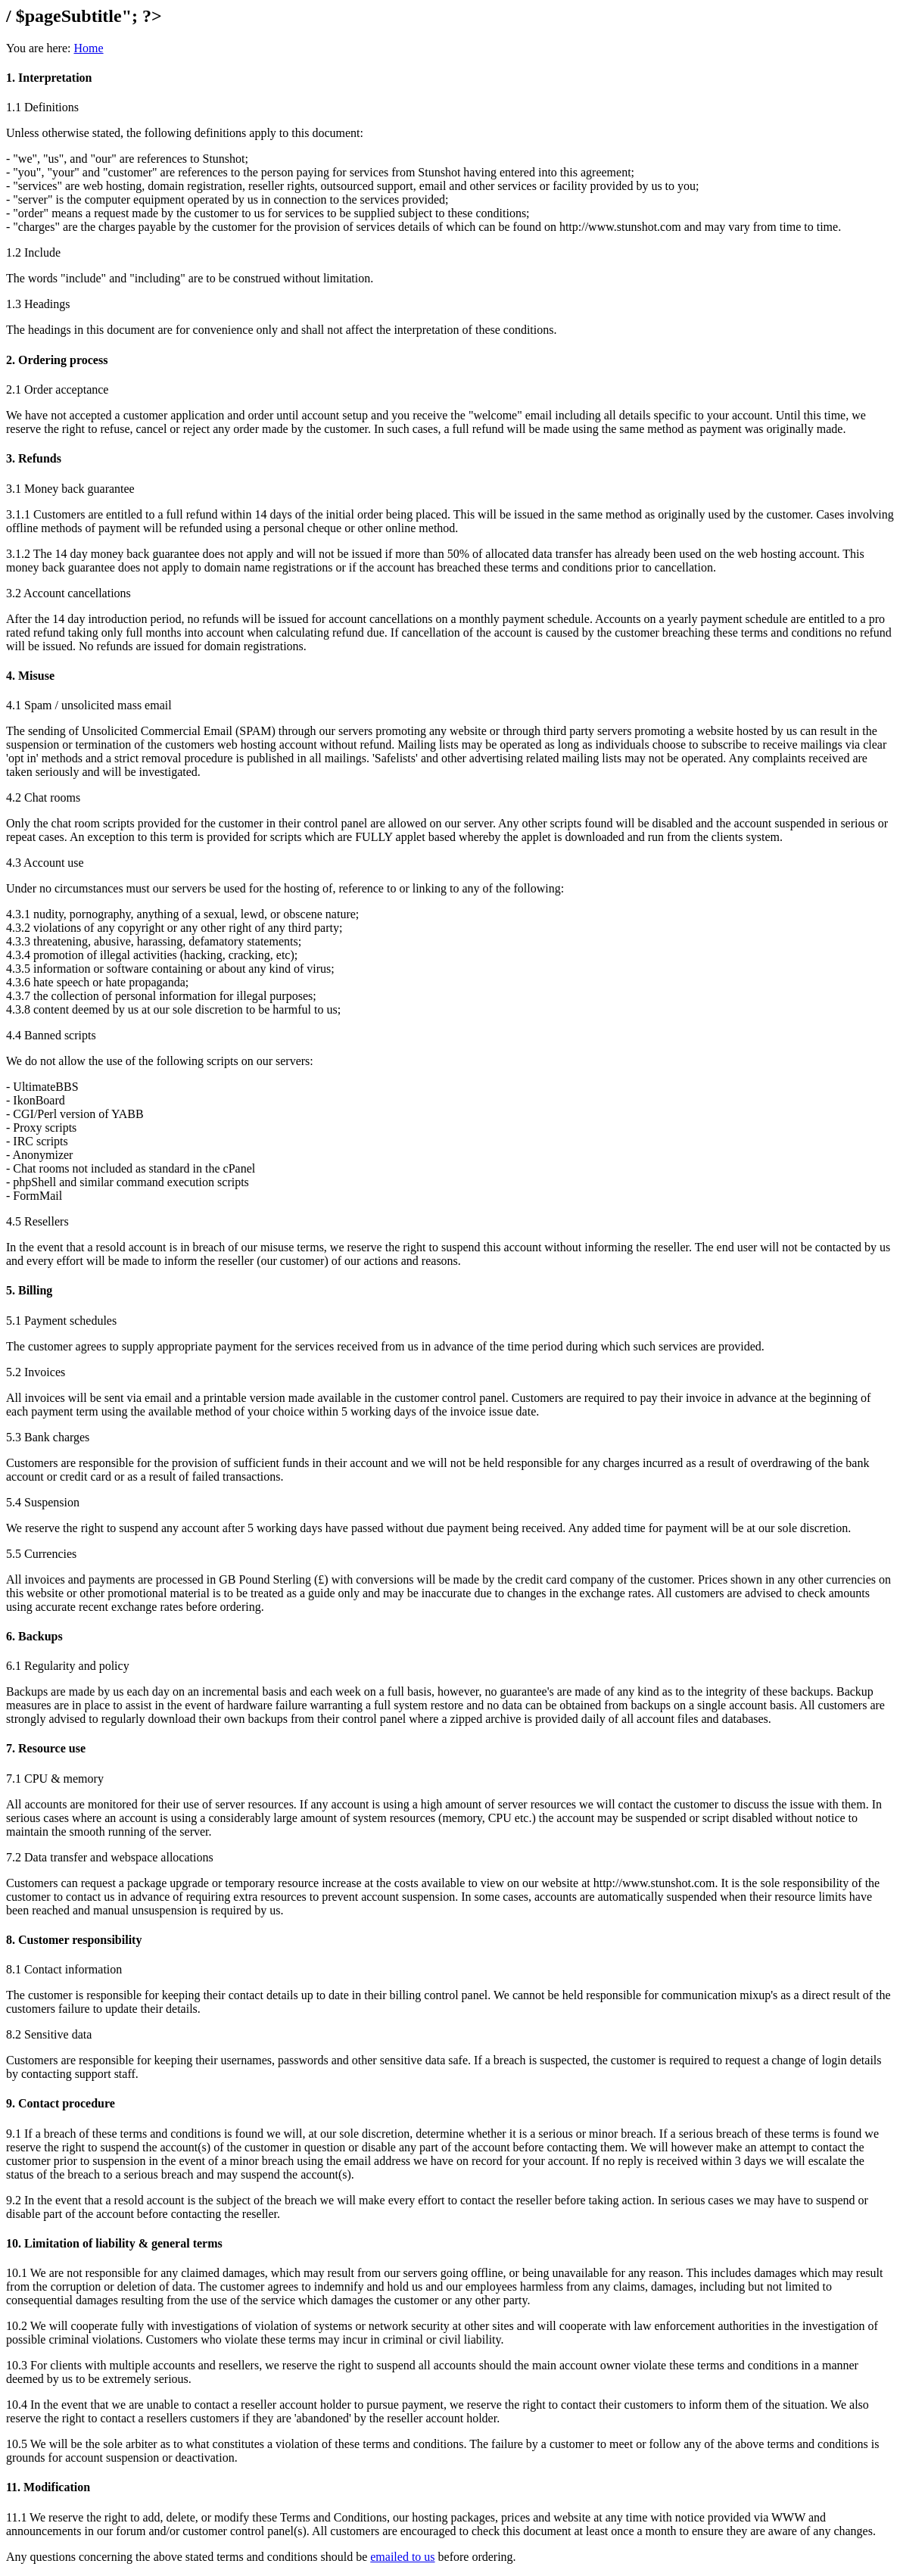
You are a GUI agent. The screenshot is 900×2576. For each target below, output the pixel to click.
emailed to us (402, 2556)
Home (88, 48)
